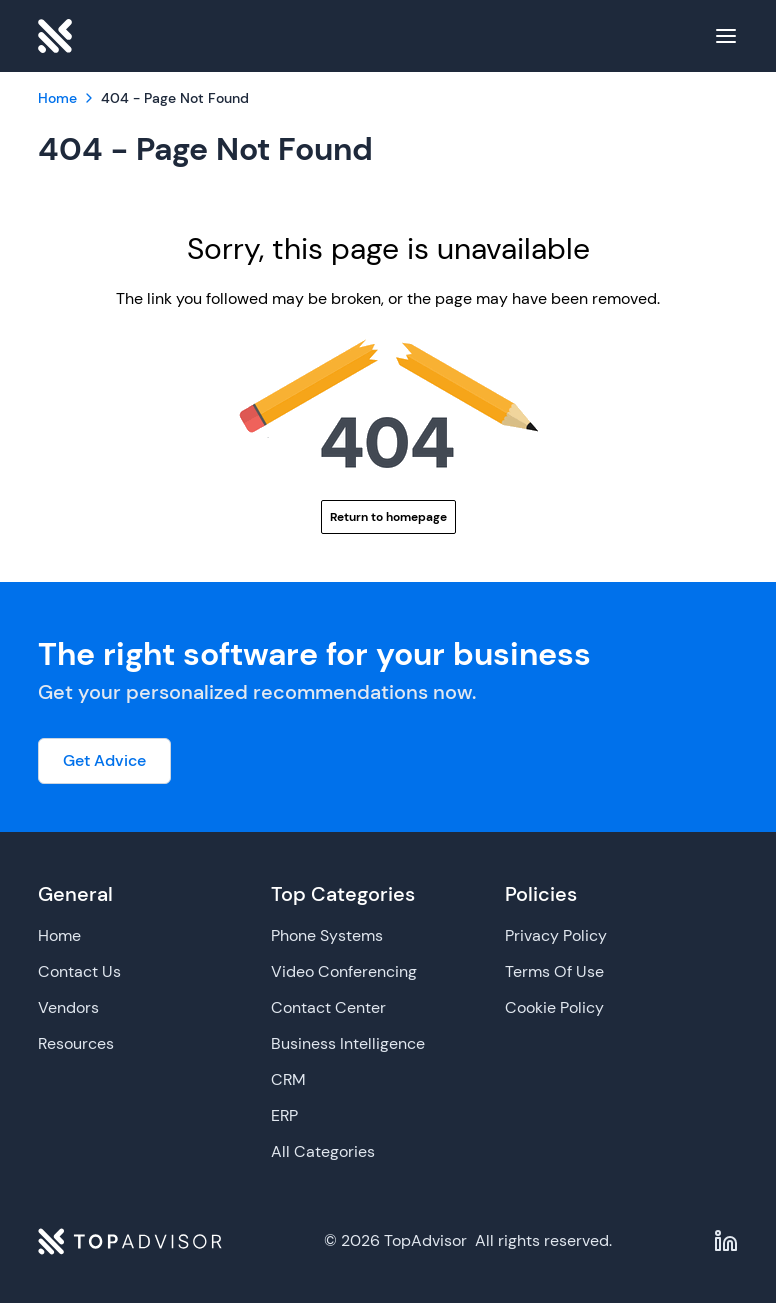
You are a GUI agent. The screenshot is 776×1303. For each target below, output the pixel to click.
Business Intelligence (348, 1043)
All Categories (323, 1151)
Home (59, 935)
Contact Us (79, 971)
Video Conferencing (344, 971)
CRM (288, 1079)
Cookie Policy (554, 1007)
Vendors (68, 1007)
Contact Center (328, 1007)
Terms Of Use (554, 971)
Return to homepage (388, 517)
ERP (284, 1115)
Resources (76, 1043)
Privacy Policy (556, 935)
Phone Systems (327, 935)
